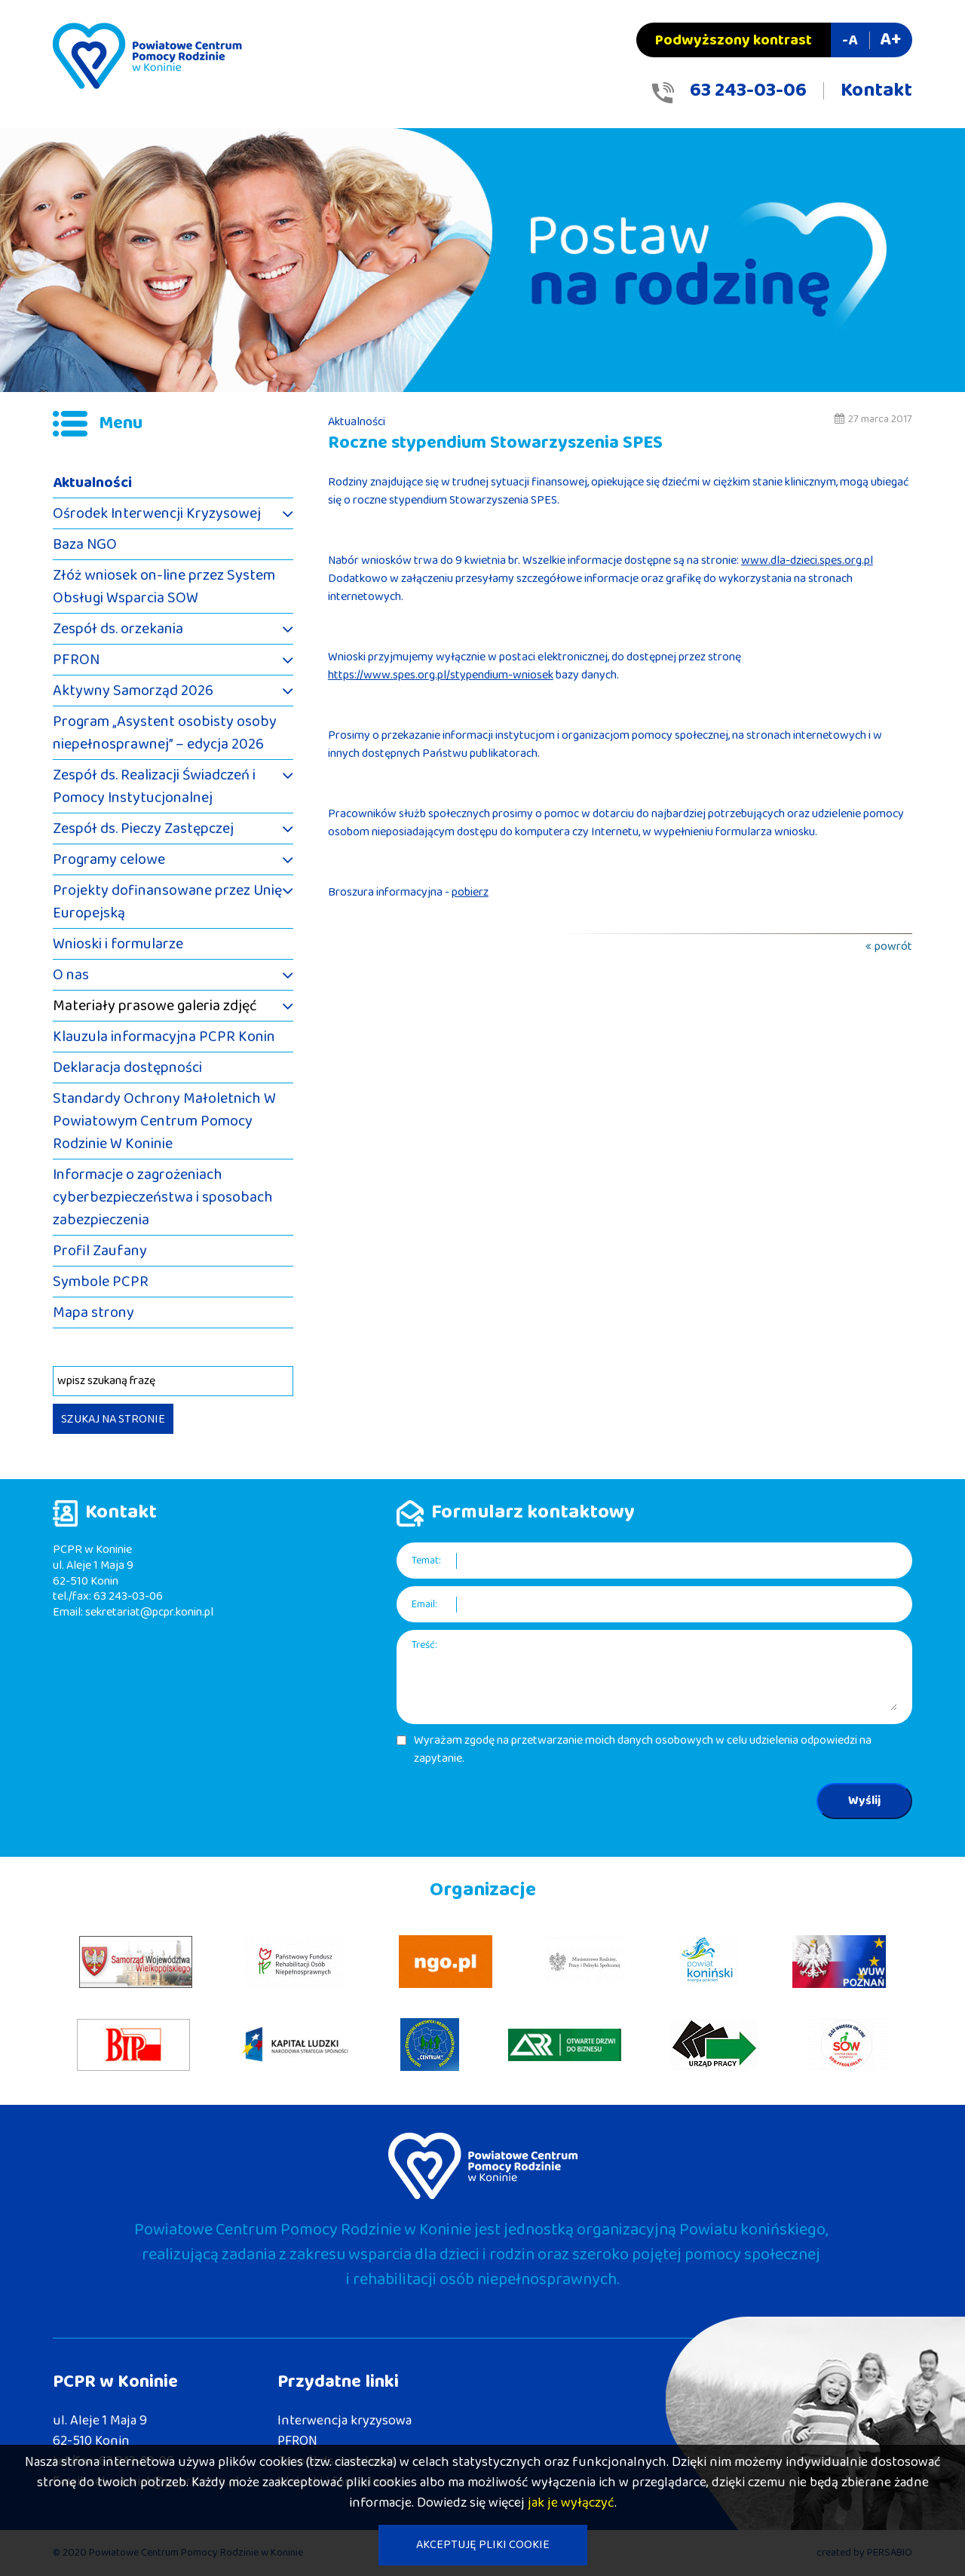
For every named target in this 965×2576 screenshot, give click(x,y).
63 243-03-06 (748, 90)
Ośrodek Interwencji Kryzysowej (157, 513)
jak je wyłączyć (571, 2502)
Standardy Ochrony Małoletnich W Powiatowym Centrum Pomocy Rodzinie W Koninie (164, 1121)
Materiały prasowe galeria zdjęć (155, 1005)
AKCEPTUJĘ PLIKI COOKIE (483, 2544)
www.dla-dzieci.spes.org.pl (807, 560)
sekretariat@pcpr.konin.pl (149, 1612)
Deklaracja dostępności (127, 1067)
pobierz (470, 892)
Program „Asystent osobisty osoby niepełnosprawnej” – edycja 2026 (165, 732)
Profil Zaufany (100, 1250)
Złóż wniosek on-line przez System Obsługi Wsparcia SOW (164, 586)
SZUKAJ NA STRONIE (113, 1419)
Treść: (424, 1645)
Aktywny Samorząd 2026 (133, 690)
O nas (71, 974)
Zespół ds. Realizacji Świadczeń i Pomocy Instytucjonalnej (154, 786)
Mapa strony (93, 1312)
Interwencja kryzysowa (344, 2420)
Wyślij (864, 1800)
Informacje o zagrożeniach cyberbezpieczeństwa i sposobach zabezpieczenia (163, 1197)
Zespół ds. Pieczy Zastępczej (143, 828)
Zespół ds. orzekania (118, 628)
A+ (890, 39)
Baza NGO (85, 544)
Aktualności (92, 482)
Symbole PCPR (101, 1281)
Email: (424, 1605)
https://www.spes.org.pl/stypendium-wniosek (440, 675)
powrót (893, 946)
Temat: (426, 1561)
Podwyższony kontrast (733, 40)
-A (849, 40)
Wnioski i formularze (118, 944)
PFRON (76, 659)
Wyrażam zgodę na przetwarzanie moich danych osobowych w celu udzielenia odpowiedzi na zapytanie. (643, 1750)
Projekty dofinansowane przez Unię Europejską (167, 901)
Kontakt (876, 90)
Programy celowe (109, 859)
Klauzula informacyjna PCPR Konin (164, 1036)
